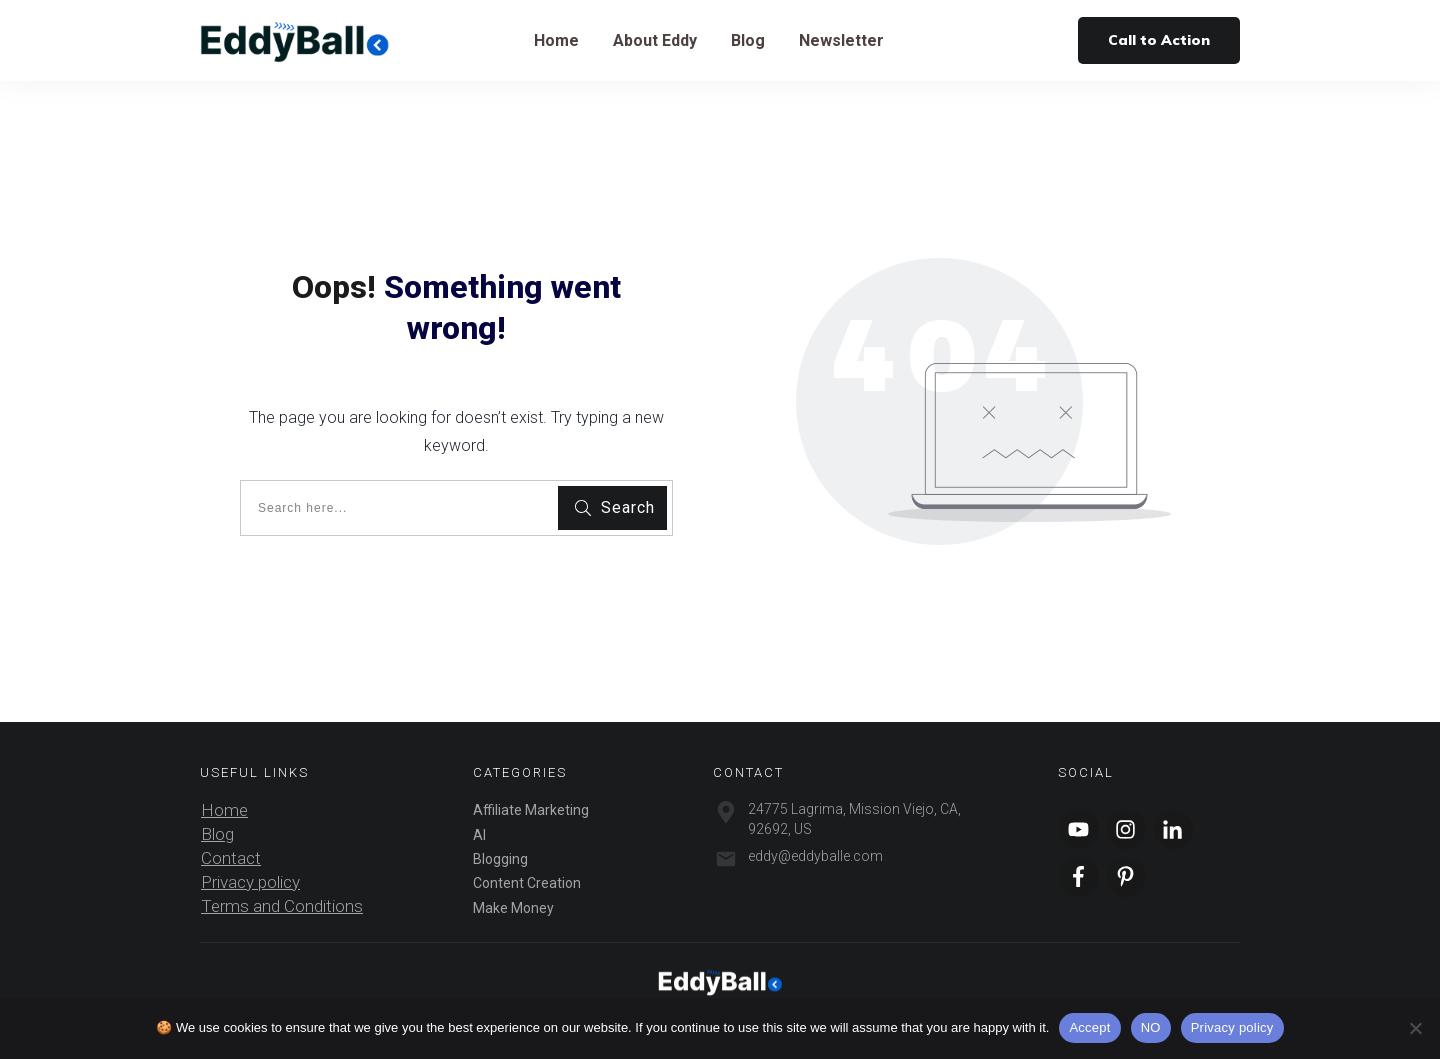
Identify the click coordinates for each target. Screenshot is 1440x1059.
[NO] (1415, 1028)
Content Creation (527, 883)
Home (224, 810)
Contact (231, 858)
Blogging (500, 859)
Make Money (513, 908)
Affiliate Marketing (531, 810)
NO (1151, 1027)
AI (479, 835)
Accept (1089, 1027)
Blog (217, 834)
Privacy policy (250, 882)
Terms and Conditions (282, 906)
